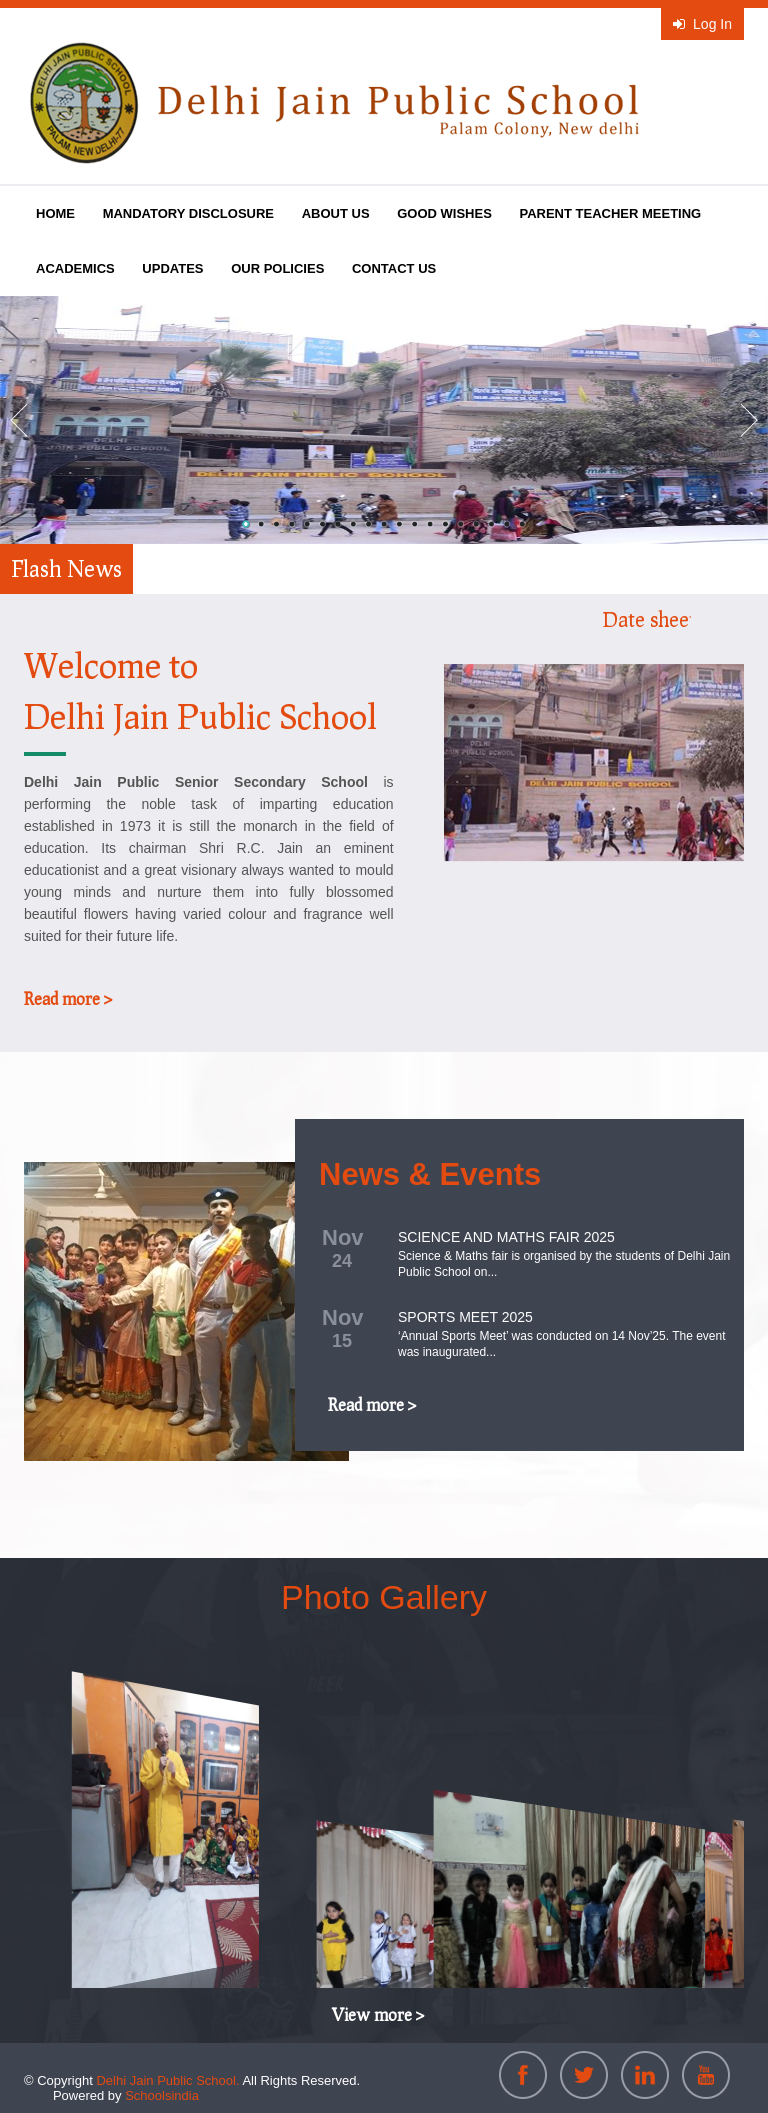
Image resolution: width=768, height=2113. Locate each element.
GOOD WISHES (444, 213)
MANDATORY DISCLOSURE (188, 213)
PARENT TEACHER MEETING (610, 213)
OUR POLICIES (277, 268)
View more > (378, 2014)
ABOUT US (336, 213)
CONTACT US (394, 268)
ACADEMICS (75, 268)
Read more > (68, 998)
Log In (702, 24)
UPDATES (172, 268)
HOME (55, 213)
